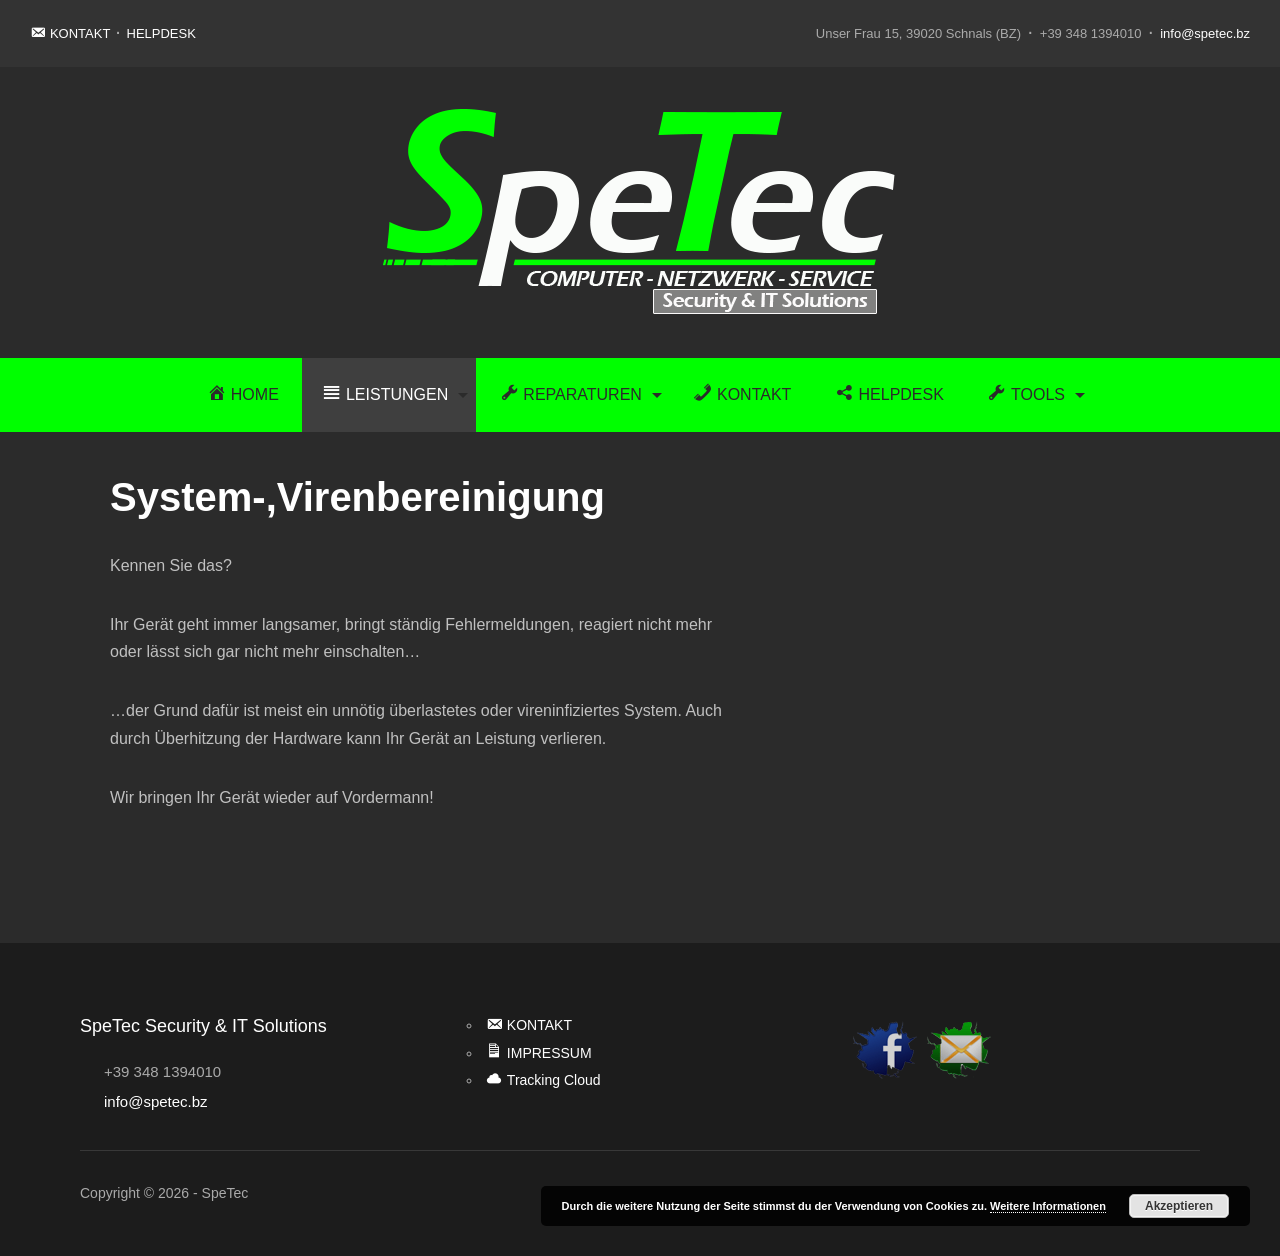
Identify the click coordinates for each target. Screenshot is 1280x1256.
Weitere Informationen (1048, 1206)
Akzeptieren (1179, 1206)
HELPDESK (161, 33)
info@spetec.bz (1205, 33)
